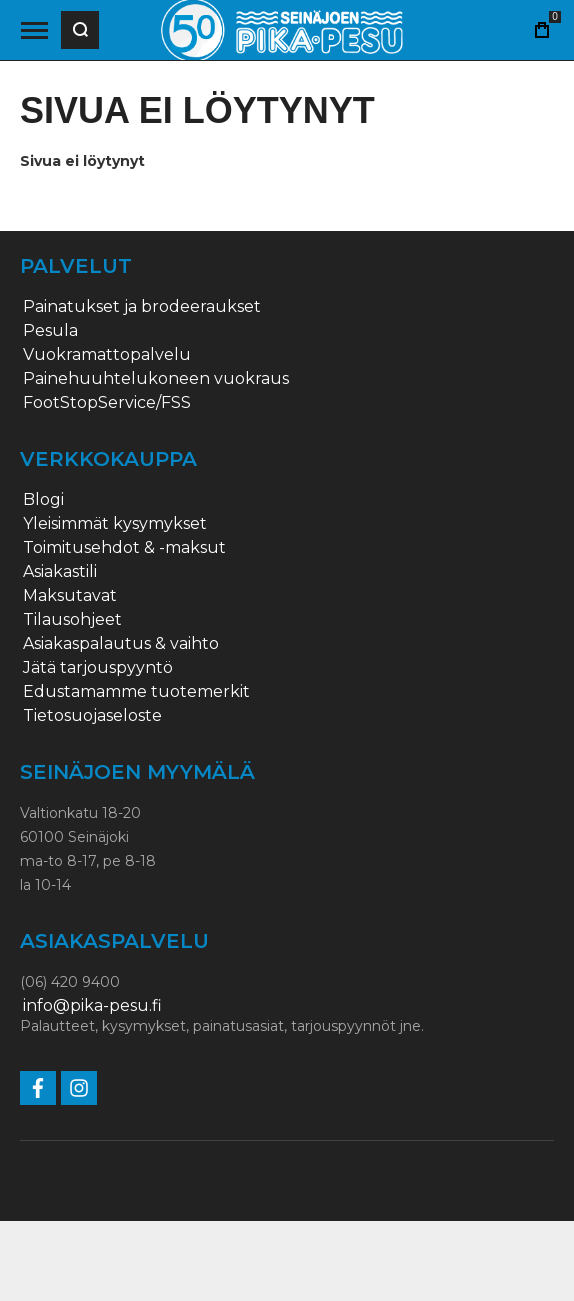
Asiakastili (60, 572)
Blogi (43, 500)
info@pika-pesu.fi (92, 1006)
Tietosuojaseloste (92, 716)
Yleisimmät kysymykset (115, 524)
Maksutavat (70, 596)
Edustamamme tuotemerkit (136, 692)
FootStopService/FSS (107, 403)
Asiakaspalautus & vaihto (121, 644)
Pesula (50, 331)
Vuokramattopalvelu (107, 355)
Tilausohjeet (72, 620)
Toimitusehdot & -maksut (124, 548)
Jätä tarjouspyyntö (98, 668)
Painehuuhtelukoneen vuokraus (156, 379)
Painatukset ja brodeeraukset (142, 307)
